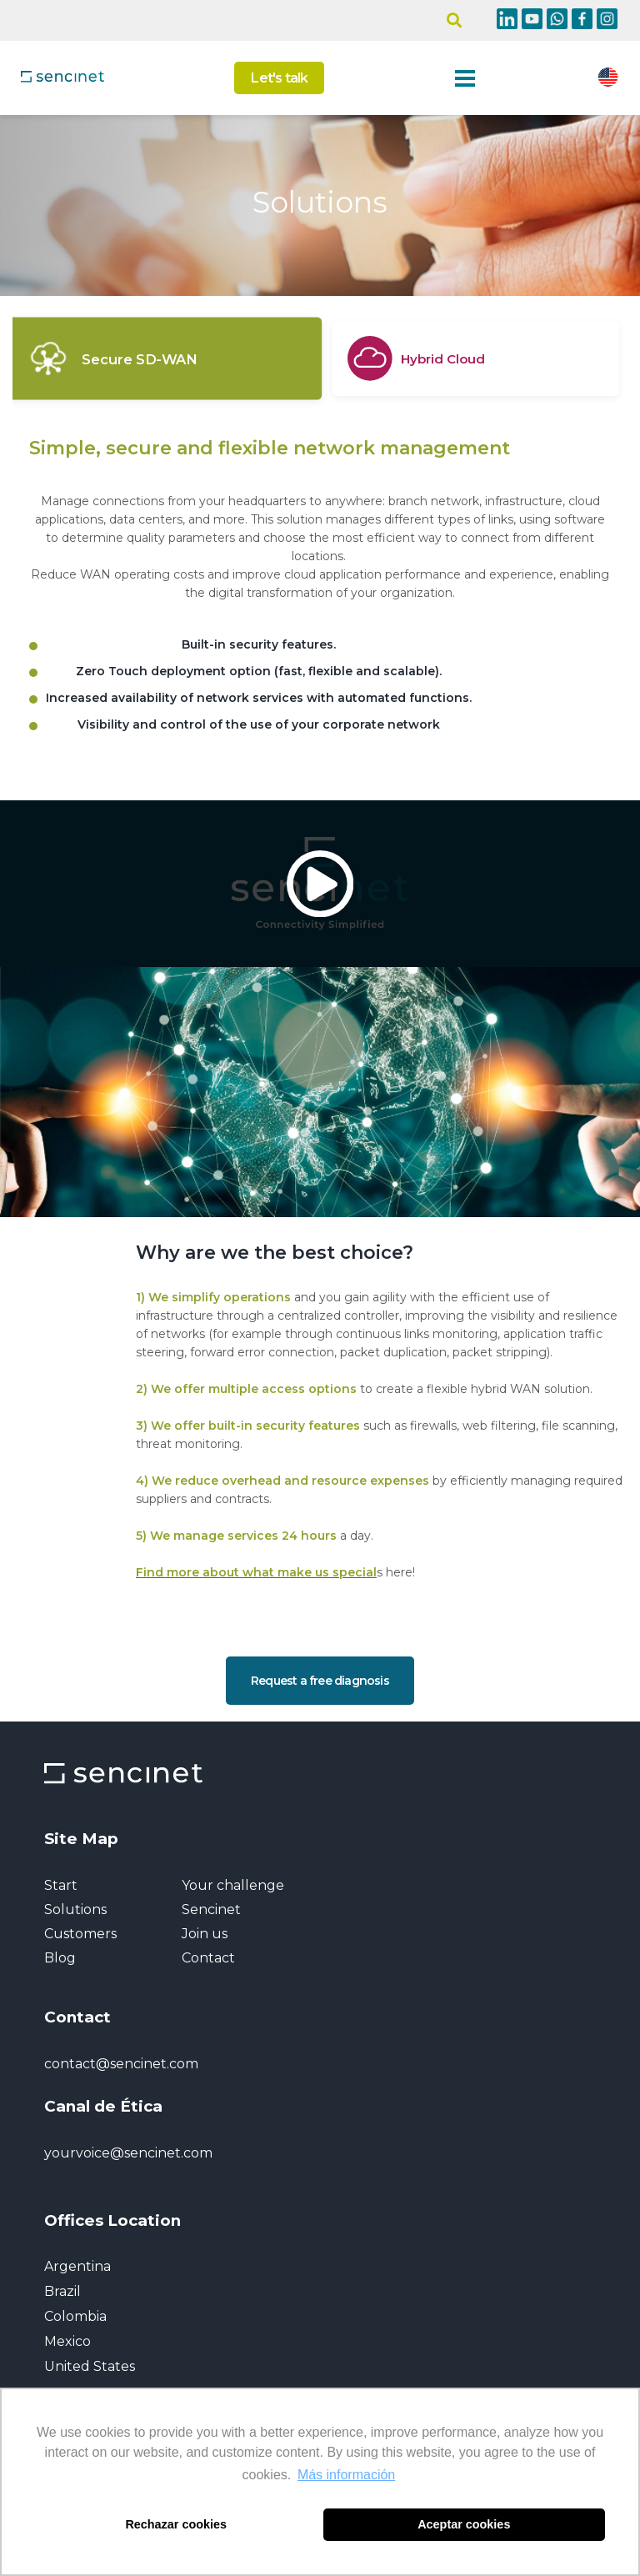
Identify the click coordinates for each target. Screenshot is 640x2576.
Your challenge (233, 1885)
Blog (60, 1958)
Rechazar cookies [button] (176, 2524)
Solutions (75, 1909)
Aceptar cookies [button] (464, 2524)
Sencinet (211, 1909)
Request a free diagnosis (320, 1680)
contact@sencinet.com (121, 2064)
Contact (208, 1958)
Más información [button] (346, 2475)
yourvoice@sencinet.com (128, 2153)
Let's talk (279, 78)
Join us (205, 1934)
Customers (80, 1934)
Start (61, 1885)
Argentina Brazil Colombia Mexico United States (89, 2316)
